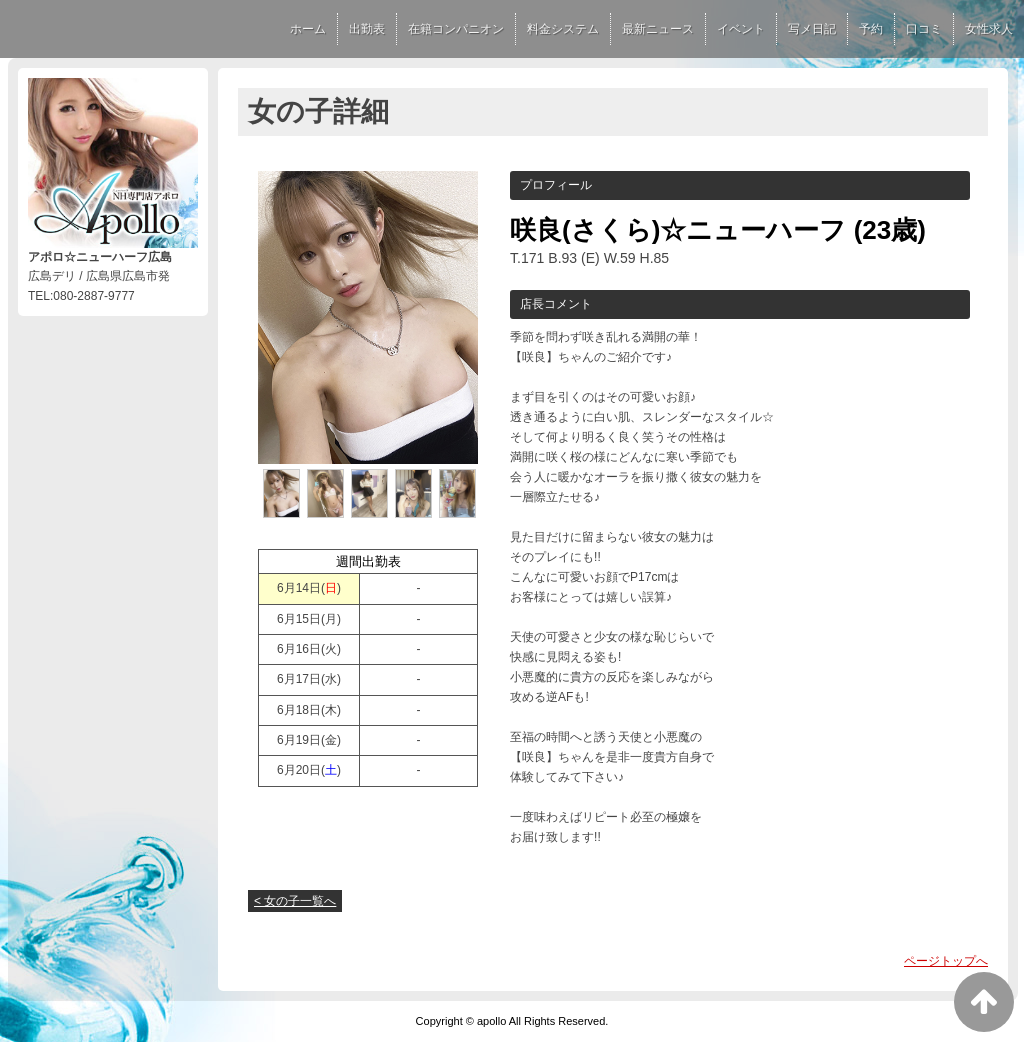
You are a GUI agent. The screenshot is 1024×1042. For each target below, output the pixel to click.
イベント (741, 29)
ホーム (308, 29)
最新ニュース (658, 29)
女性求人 (989, 29)
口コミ (924, 29)
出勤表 (367, 29)
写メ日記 (812, 29)
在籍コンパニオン (456, 29)
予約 (871, 29)
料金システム (563, 29)
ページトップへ (946, 961)
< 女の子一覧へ (295, 901)
